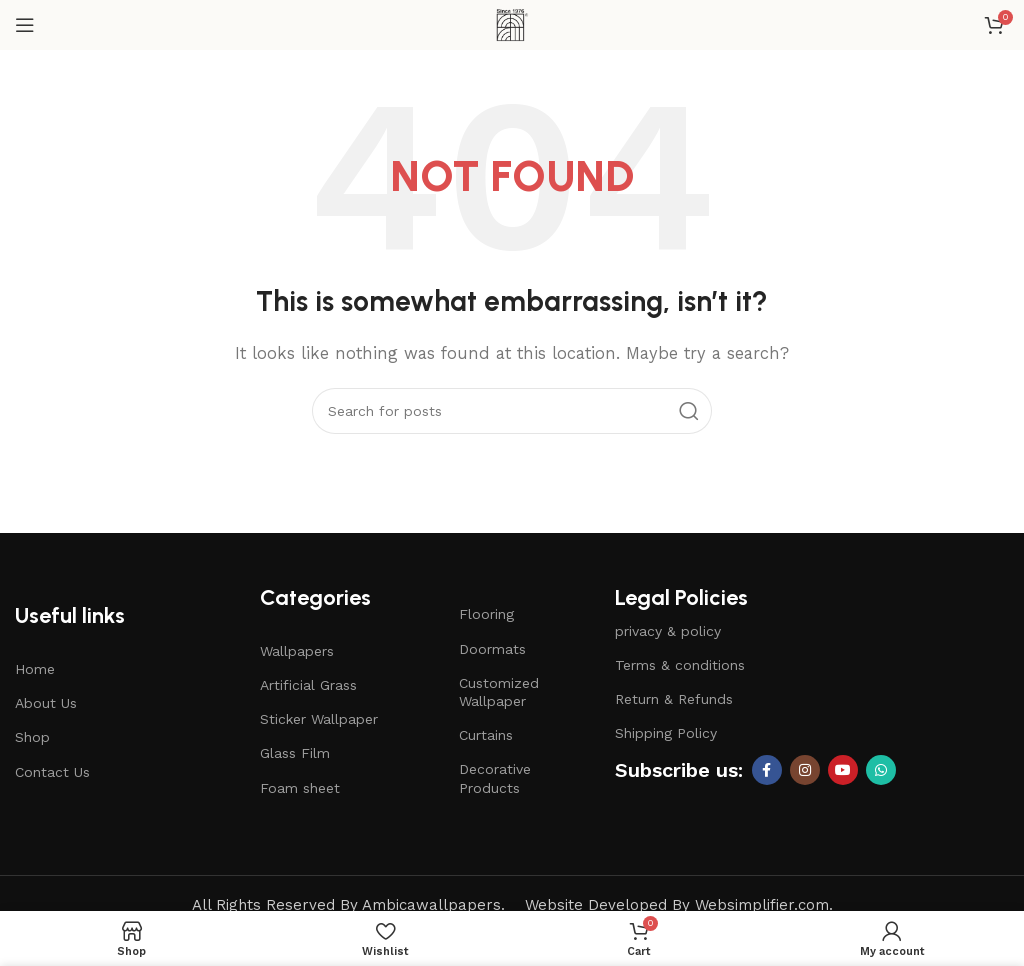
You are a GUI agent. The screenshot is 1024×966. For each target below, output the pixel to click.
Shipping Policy (666, 733)
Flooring (486, 614)
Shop (32, 737)
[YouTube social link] (843, 770)
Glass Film (295, 753)
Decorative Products (495, 778)
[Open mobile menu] (25, 25)
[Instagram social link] (805, 770)
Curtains (486, 735)
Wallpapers (297, 651)
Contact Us (52, 772)
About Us (46, 703)
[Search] (512, 411)
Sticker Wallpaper (319, 719)
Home (35, 669)
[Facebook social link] (767, 770)
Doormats (492, 649)
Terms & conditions (680, 665)
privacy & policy (668, 631)
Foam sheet (300, 788)
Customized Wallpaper (499, 692)
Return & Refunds (674, 699)
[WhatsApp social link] (881, 770)
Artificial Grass (308, 685)
